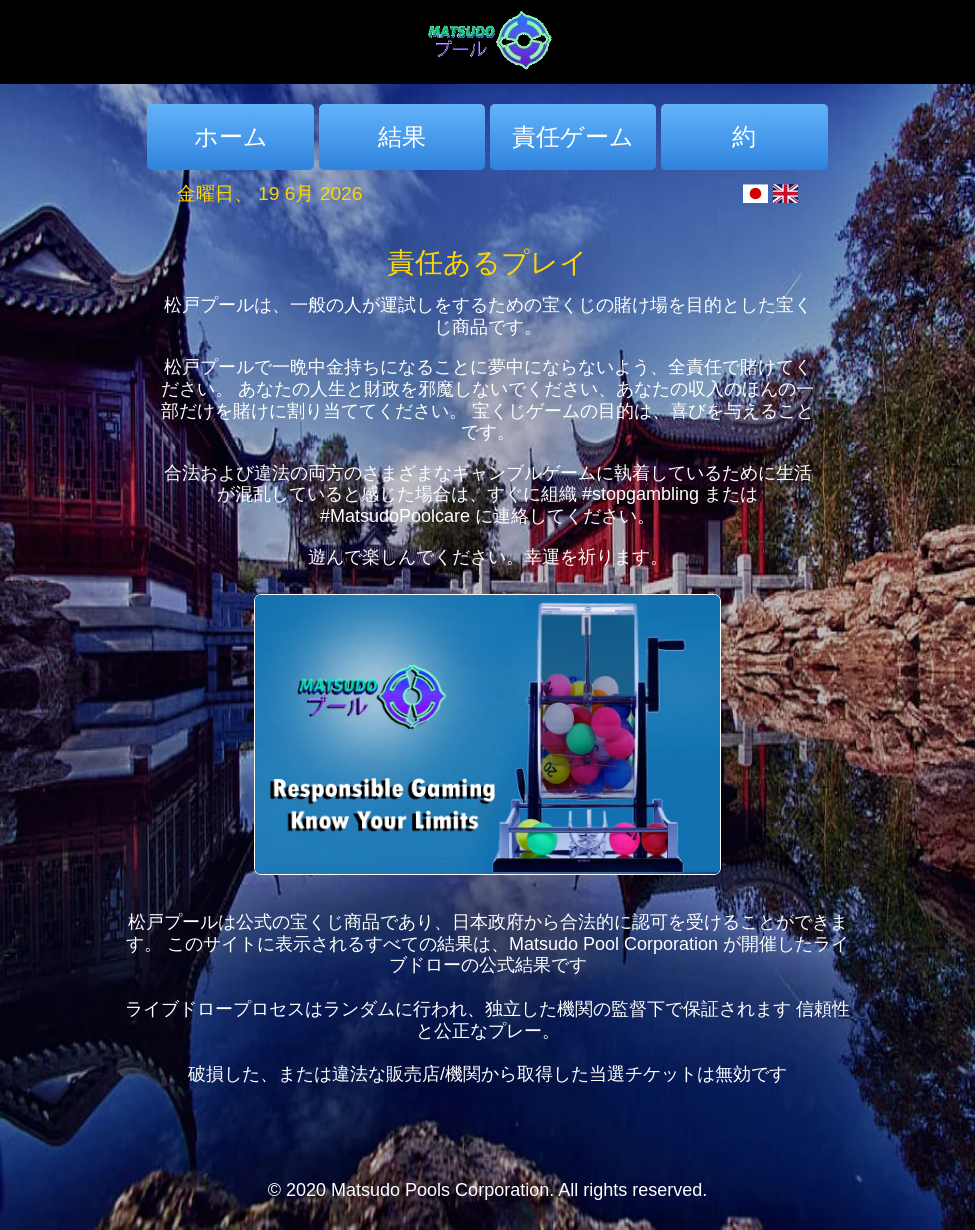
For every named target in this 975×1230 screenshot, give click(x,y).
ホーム (231, 136)
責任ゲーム (573, 136)
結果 (402, 136)
